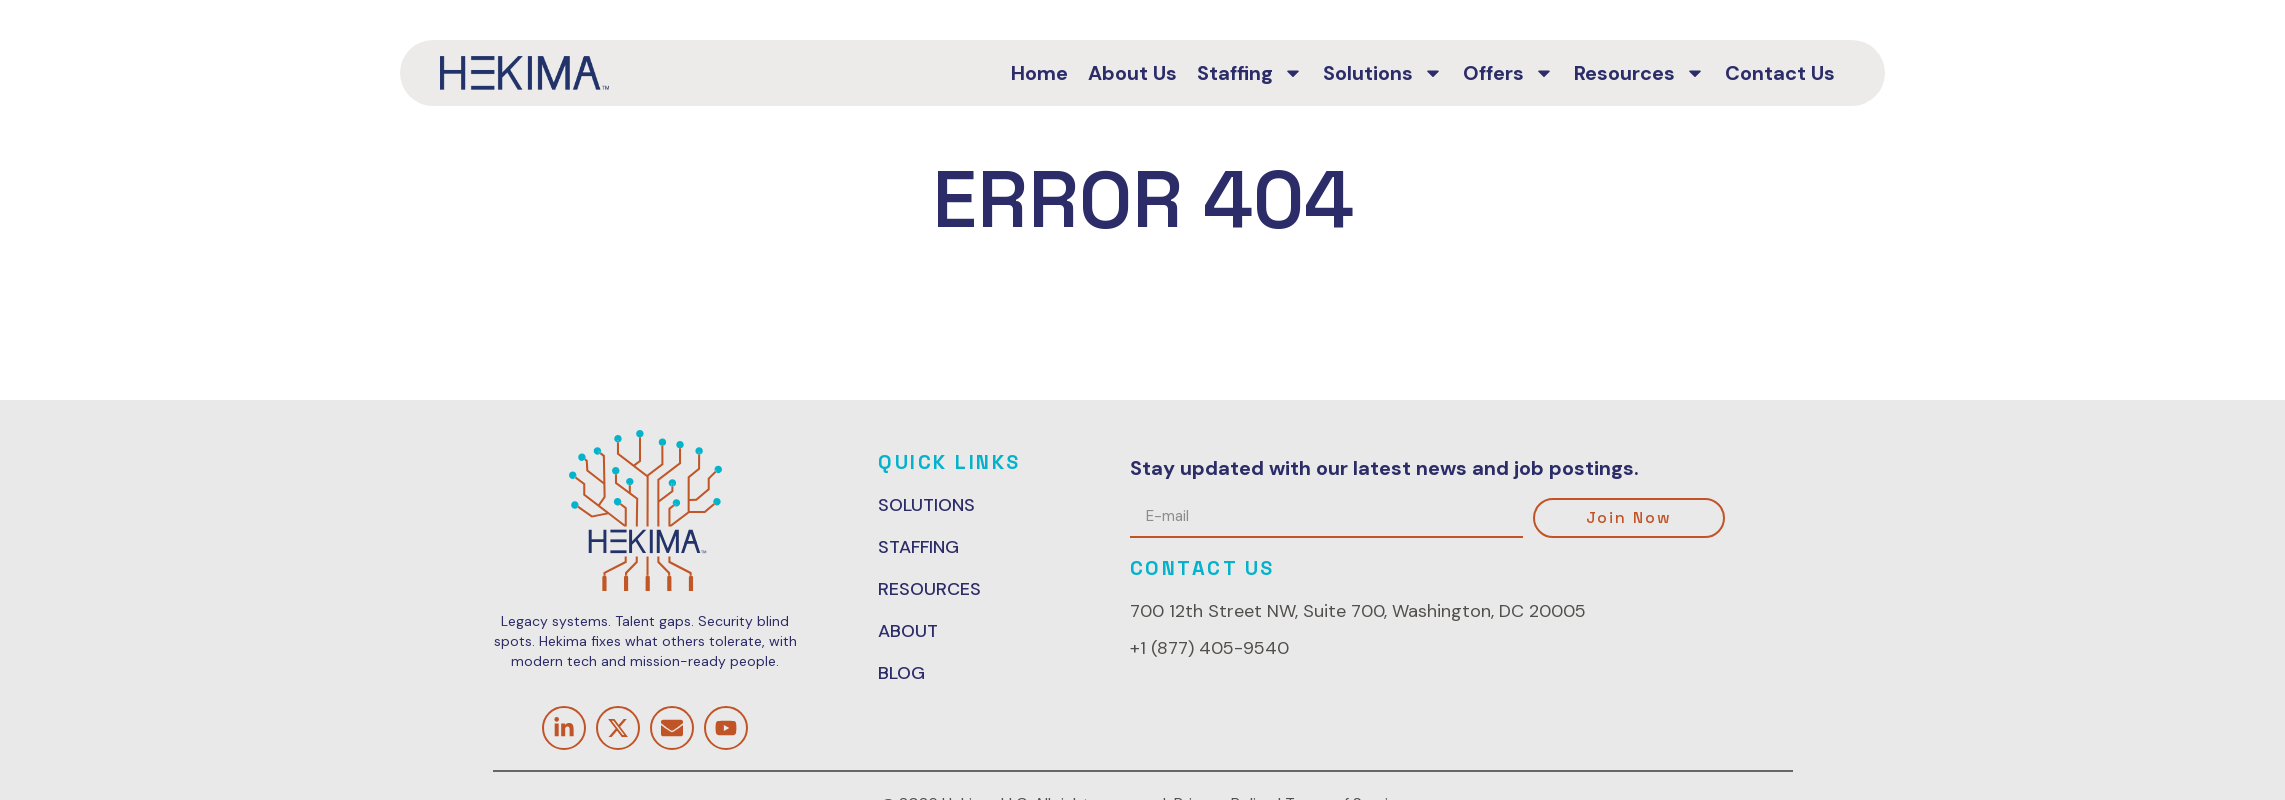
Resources (1639, 73)
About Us (1132, 73)
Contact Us (1780, 73)
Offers (1508, 73)
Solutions (1383, 73)
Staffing (1250, 73)
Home (1039, 73)
